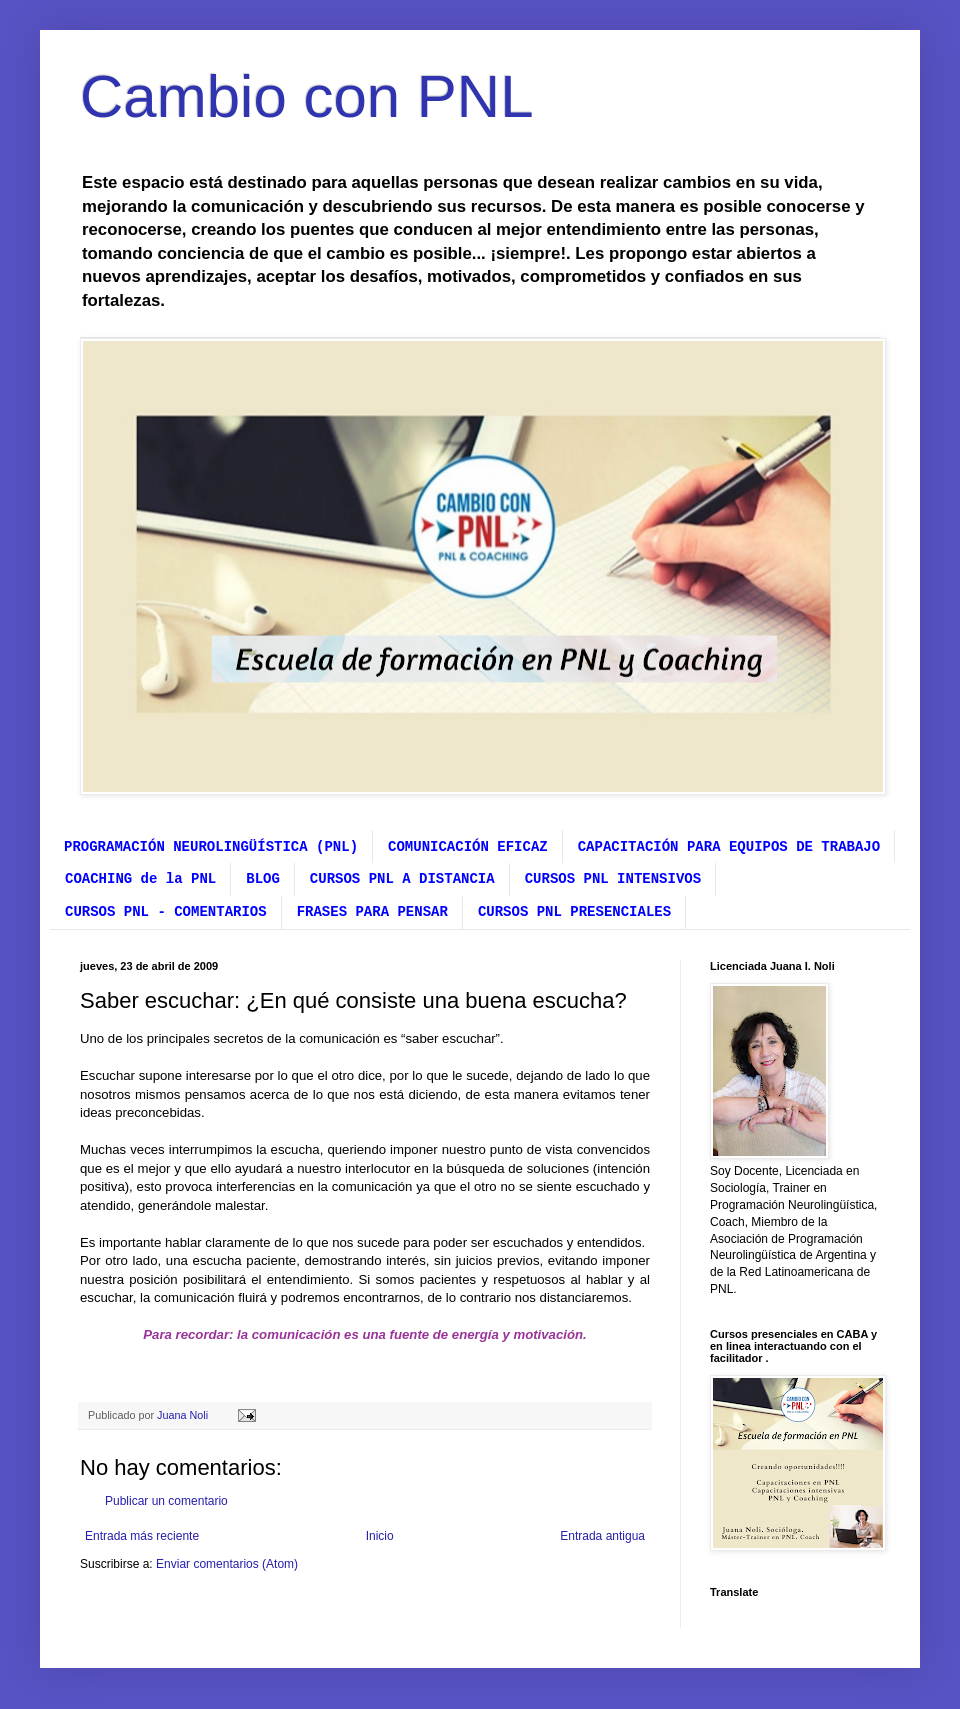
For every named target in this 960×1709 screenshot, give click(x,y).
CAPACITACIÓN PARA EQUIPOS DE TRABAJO (729, 847)
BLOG (263, 879)
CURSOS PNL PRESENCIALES (574, 912)
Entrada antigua (602, 1536)
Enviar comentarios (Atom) (227, 1564)
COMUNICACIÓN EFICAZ (468, 847)
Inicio (380, 1536)
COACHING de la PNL (140, 879)
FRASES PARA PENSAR (372, 912)
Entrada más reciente (142, 1536)
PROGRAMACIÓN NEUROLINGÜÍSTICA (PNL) (211, 847)
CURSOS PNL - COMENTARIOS (166, 912)
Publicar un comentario (166, 1501)
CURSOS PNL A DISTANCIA (402, 879)
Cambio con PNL (307, 96)
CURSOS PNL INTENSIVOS (613, 879)
